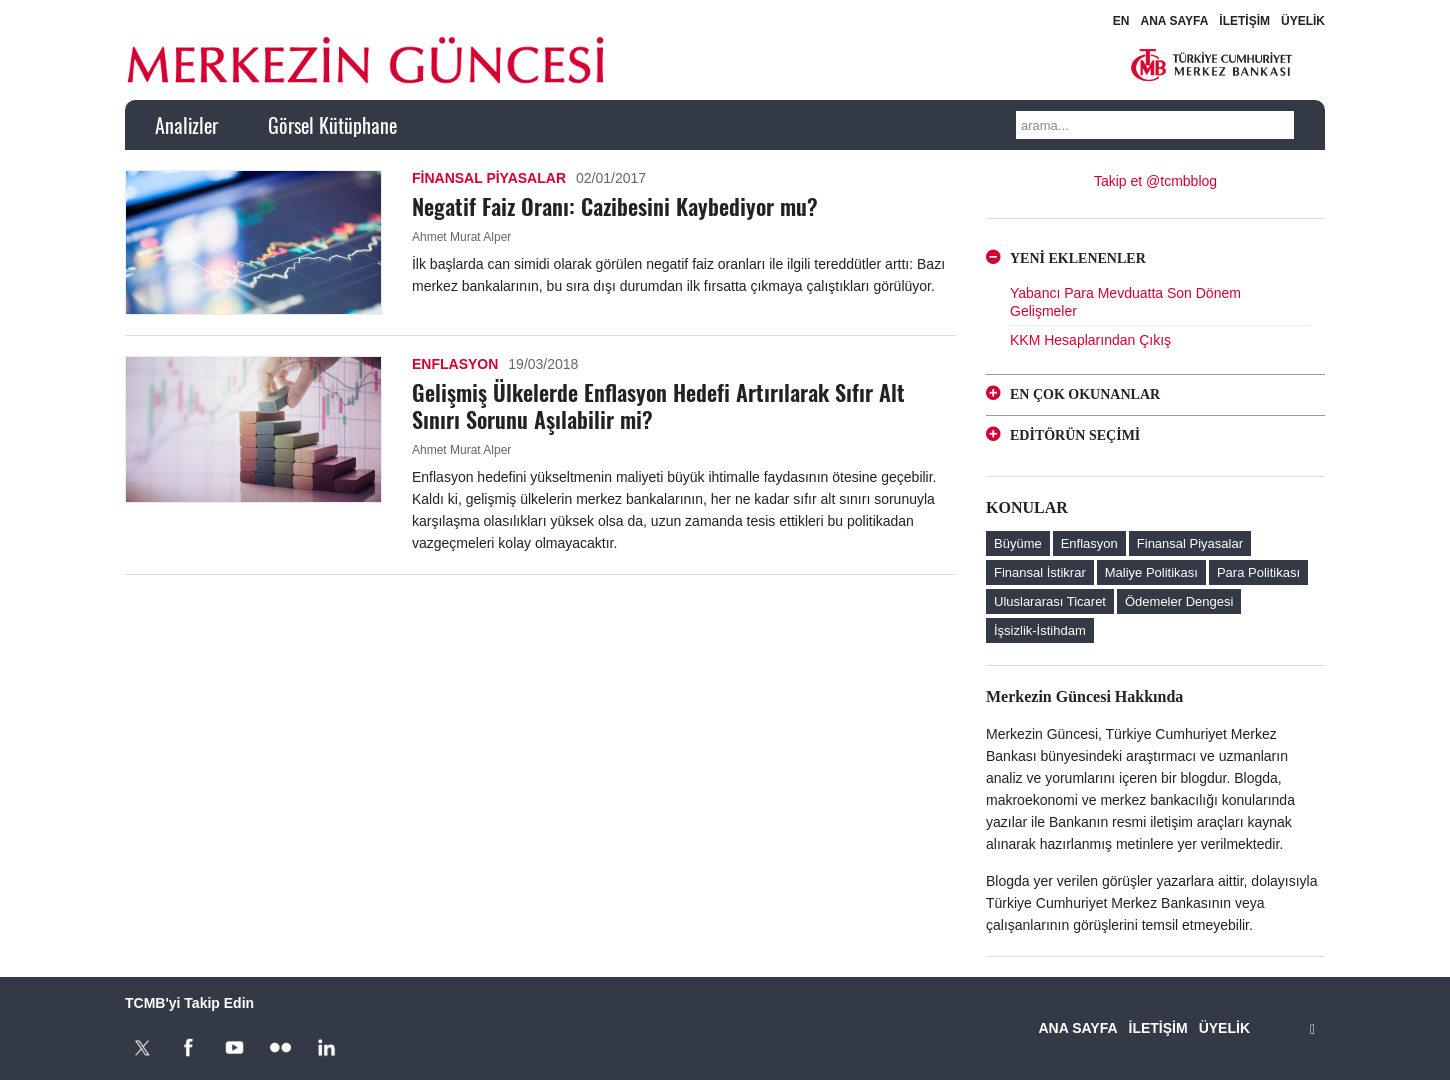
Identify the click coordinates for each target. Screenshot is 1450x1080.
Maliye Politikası (1151, 572)
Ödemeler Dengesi (1179, 601)
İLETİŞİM (1244, 21)
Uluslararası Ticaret (1050, 601)
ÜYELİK (1303, 21)
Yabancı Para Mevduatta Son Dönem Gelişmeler (1125, 302)
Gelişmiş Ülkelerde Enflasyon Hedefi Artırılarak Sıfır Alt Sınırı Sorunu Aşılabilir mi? (658, 405)
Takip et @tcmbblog (1155, 181)
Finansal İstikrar (1040, 572)
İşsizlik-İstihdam (1040, 630)
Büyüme (1018, 543)
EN (1121, 21)
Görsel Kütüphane (332, 125)
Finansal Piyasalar (489, 178)
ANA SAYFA (1175, 21)
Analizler (186, 125)
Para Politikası (1258, 572)
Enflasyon (455, 364)
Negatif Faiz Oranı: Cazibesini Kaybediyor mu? (615, 206)
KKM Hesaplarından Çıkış (1090, 340)
